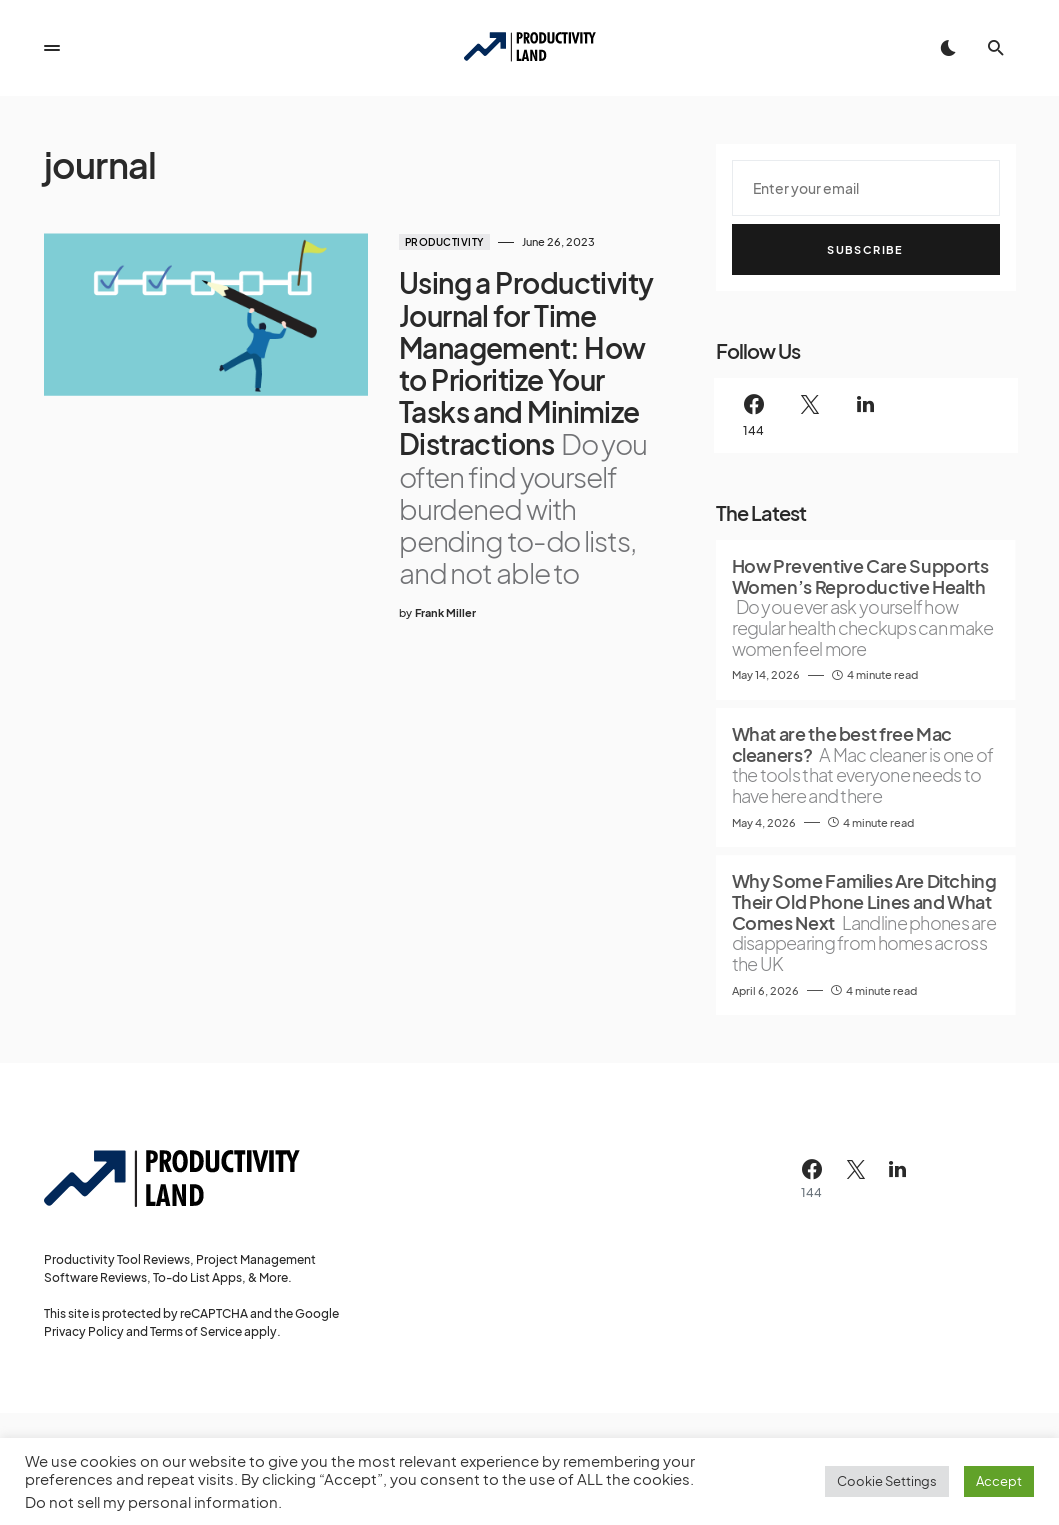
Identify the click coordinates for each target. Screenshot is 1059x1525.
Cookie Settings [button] (887, 1481)
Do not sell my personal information (151, 1502)
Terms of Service (196, 1331)
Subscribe (865, 249)
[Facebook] (754, 415)
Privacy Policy (84, 1331)
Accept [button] (999, 1481)
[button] (52, 48)
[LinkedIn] (866, 415)
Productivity (433, 242)
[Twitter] (810, 415)
